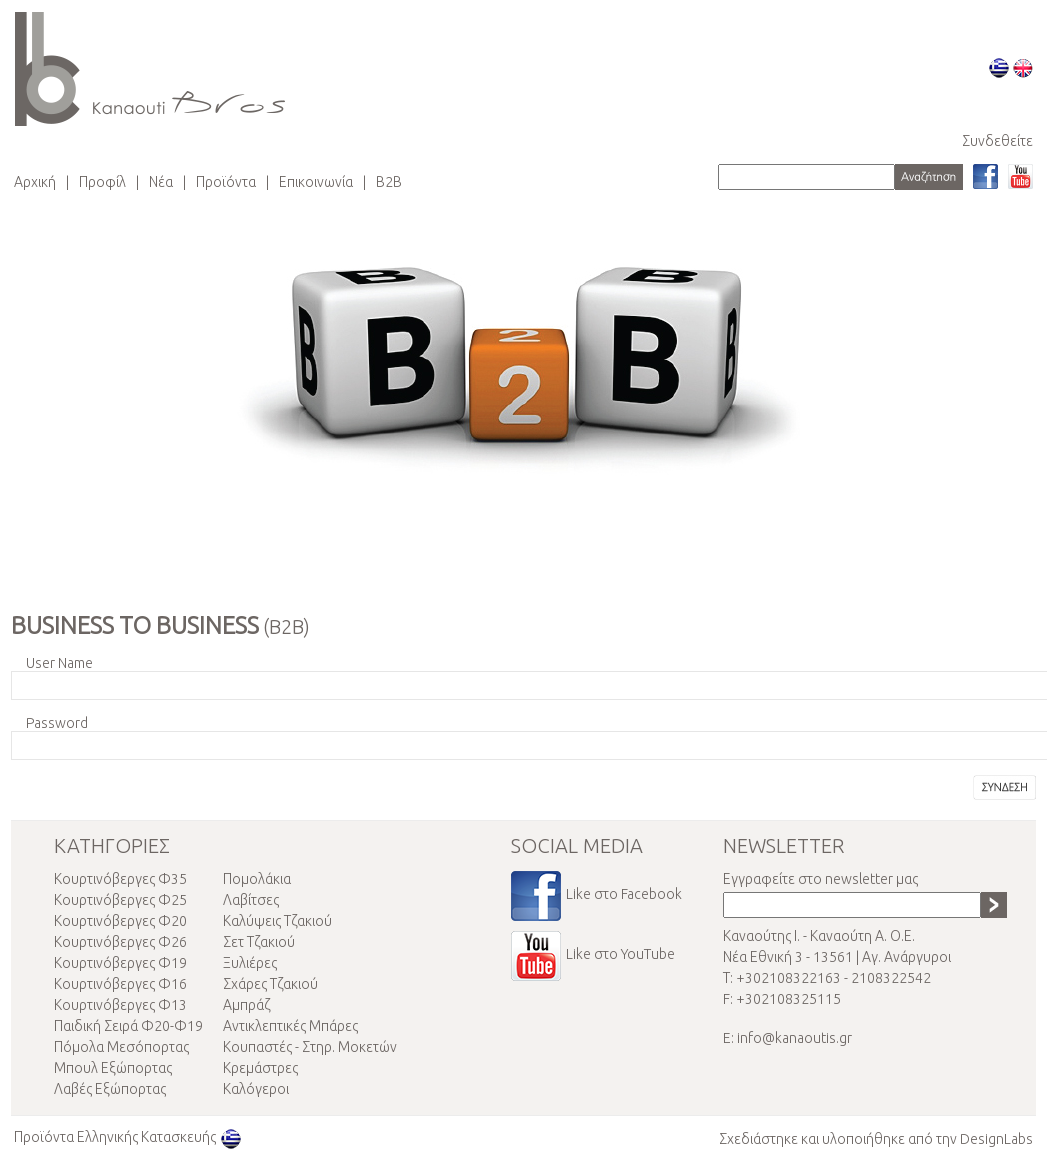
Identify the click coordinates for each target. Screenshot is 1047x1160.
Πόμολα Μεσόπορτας (121, 1047)
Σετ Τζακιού (259, 942)
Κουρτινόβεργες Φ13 (120, 1005)
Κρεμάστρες (260, 1068)
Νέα (161, 182)
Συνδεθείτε (997, 141)
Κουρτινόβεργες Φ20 (120, 921)
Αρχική (35, 182)
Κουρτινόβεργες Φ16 (120, 984)
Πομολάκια (257, 879)
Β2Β (389, 182)
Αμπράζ (246, 1005)
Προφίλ (102, 182)
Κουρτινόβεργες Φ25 (120, 900)
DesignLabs (996, 1139)
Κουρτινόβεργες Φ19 (120, 963)
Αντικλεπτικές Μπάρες (290, 1026)
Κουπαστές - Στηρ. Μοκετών (310, 1047)
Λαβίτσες (251, 900)
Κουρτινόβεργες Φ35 (120, 879)
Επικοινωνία (316, 182)
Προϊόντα (226, 182)
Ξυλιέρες (250, 963)
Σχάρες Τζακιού (270, 984)
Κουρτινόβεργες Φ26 (120, 942)
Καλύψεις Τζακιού (277, 921)
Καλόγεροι (256, 1089)
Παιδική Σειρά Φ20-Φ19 (128, 1026)
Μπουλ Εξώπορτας (113, 1068)
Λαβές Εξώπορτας (110, 1089)
